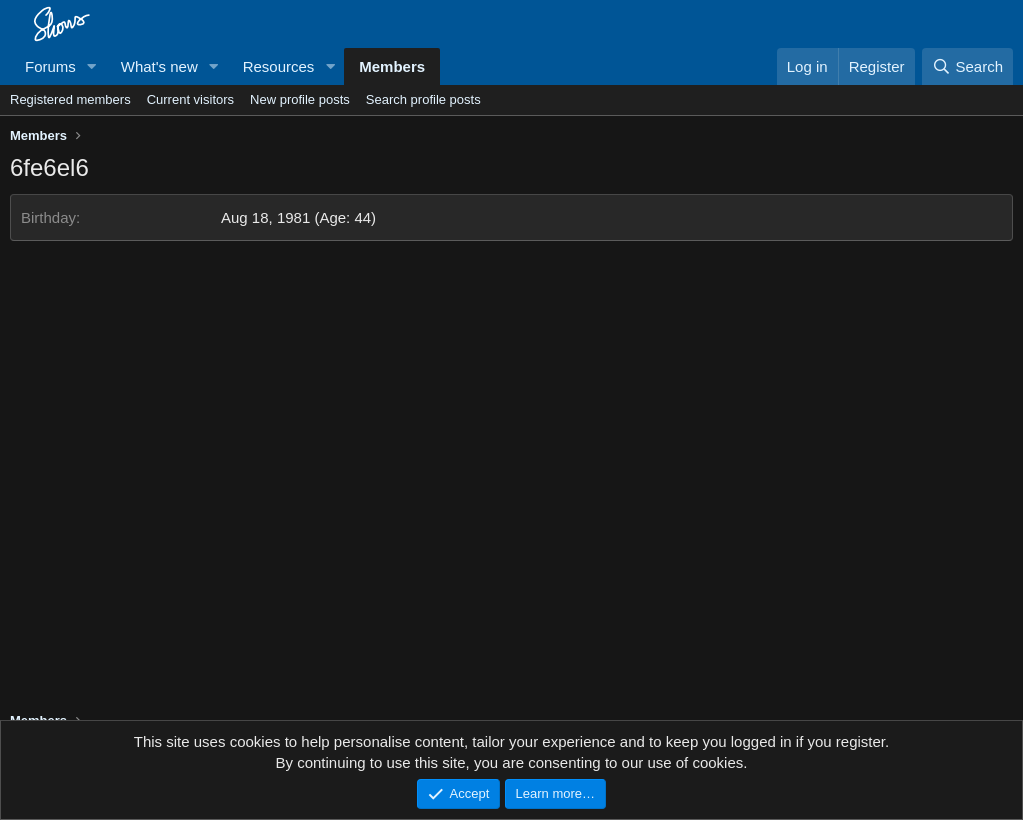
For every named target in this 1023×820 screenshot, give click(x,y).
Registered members (70, 99)
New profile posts (300, 99)
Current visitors (190, 99)
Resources (279, 66)
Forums (50, 66)
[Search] (967, 66)
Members (392, 66)
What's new (159, 66)
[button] (92, 66)
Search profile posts (423, 99)
